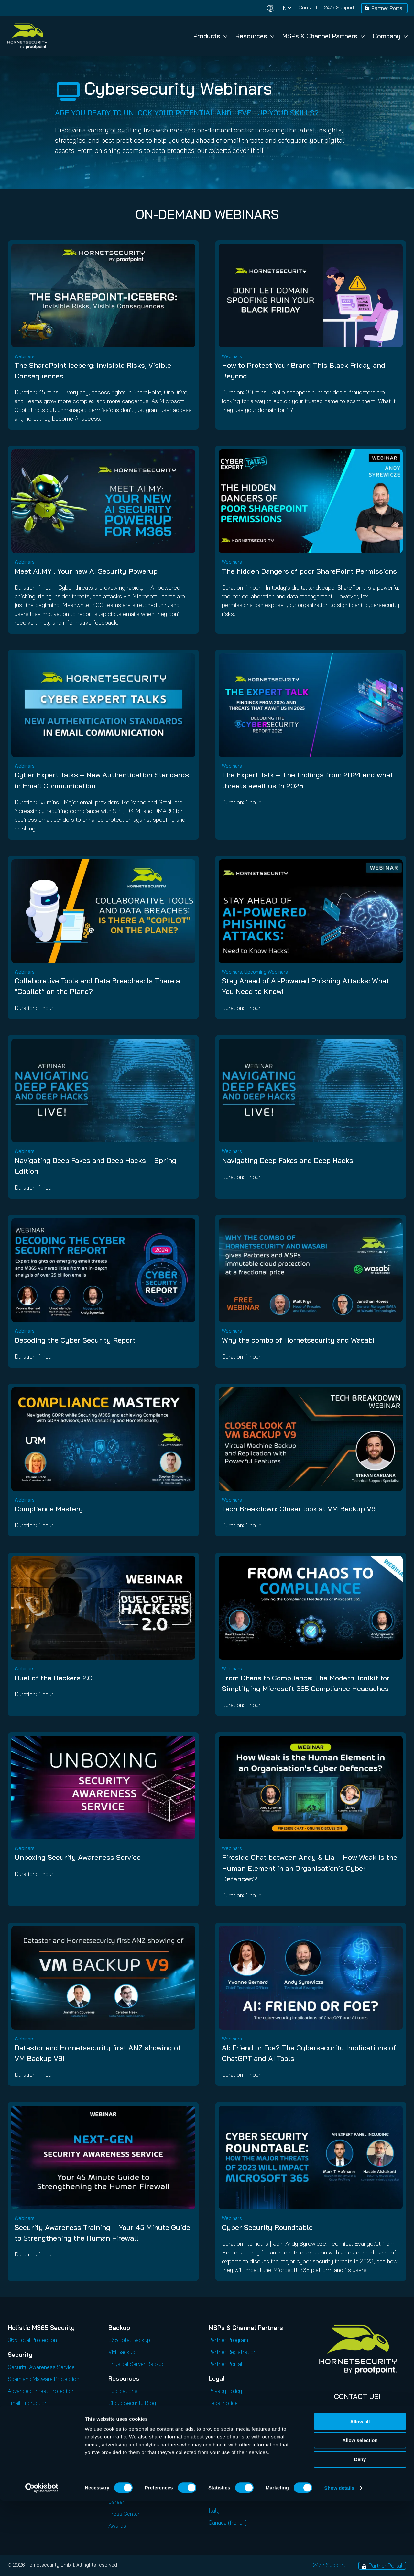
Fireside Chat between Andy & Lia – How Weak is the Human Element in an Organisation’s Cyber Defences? (309, 1868)
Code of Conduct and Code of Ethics (252, 2471)
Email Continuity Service (36, 2426)
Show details (339, 2563)
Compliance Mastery (49, 1508)
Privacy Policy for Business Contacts (253, 2438)
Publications (122, 2391)
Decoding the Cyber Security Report (75, 1340)
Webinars (119, 2415)
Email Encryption (28, 2403)
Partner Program (228, 2339)
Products (210, 36)
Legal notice (223, 2403)
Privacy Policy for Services (240, 2426)
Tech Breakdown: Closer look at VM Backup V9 (299, 1508)
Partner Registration (232, 2351)
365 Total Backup (129, 2339)
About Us (119, 2477)
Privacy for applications (237, 2415)
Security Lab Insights (133, 2438)
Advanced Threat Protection (41, 2391)
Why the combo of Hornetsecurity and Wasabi (298, 1340)
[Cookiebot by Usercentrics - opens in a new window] (42, 2563)
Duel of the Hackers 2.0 (54, 1677)
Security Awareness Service (41, 2367)
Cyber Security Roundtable (267, 2227)
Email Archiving (25, 2415)
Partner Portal (387, 8)
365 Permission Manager (37, 2475)
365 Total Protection (32, 2339)
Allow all (360, 2497)
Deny (360, 2534)
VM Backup (121, 2351)
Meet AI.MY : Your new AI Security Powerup (86, 571)
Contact (308, 7)
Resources (254, 36)
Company (390, 36)
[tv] (68, 91)
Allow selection (359, 2516)
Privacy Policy (225, 2391)
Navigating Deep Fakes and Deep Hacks (287, 1160)
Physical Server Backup (136, 2363)
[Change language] (279, 8)
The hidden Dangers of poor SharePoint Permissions (309, 571)
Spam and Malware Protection (43, 2379)
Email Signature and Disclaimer (44, 2438)
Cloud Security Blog (132, 2403)
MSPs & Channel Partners (323, 36)
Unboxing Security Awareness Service (78, 1857)
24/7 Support (339, 7)
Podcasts (119, 2426)
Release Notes (125, 2450)
